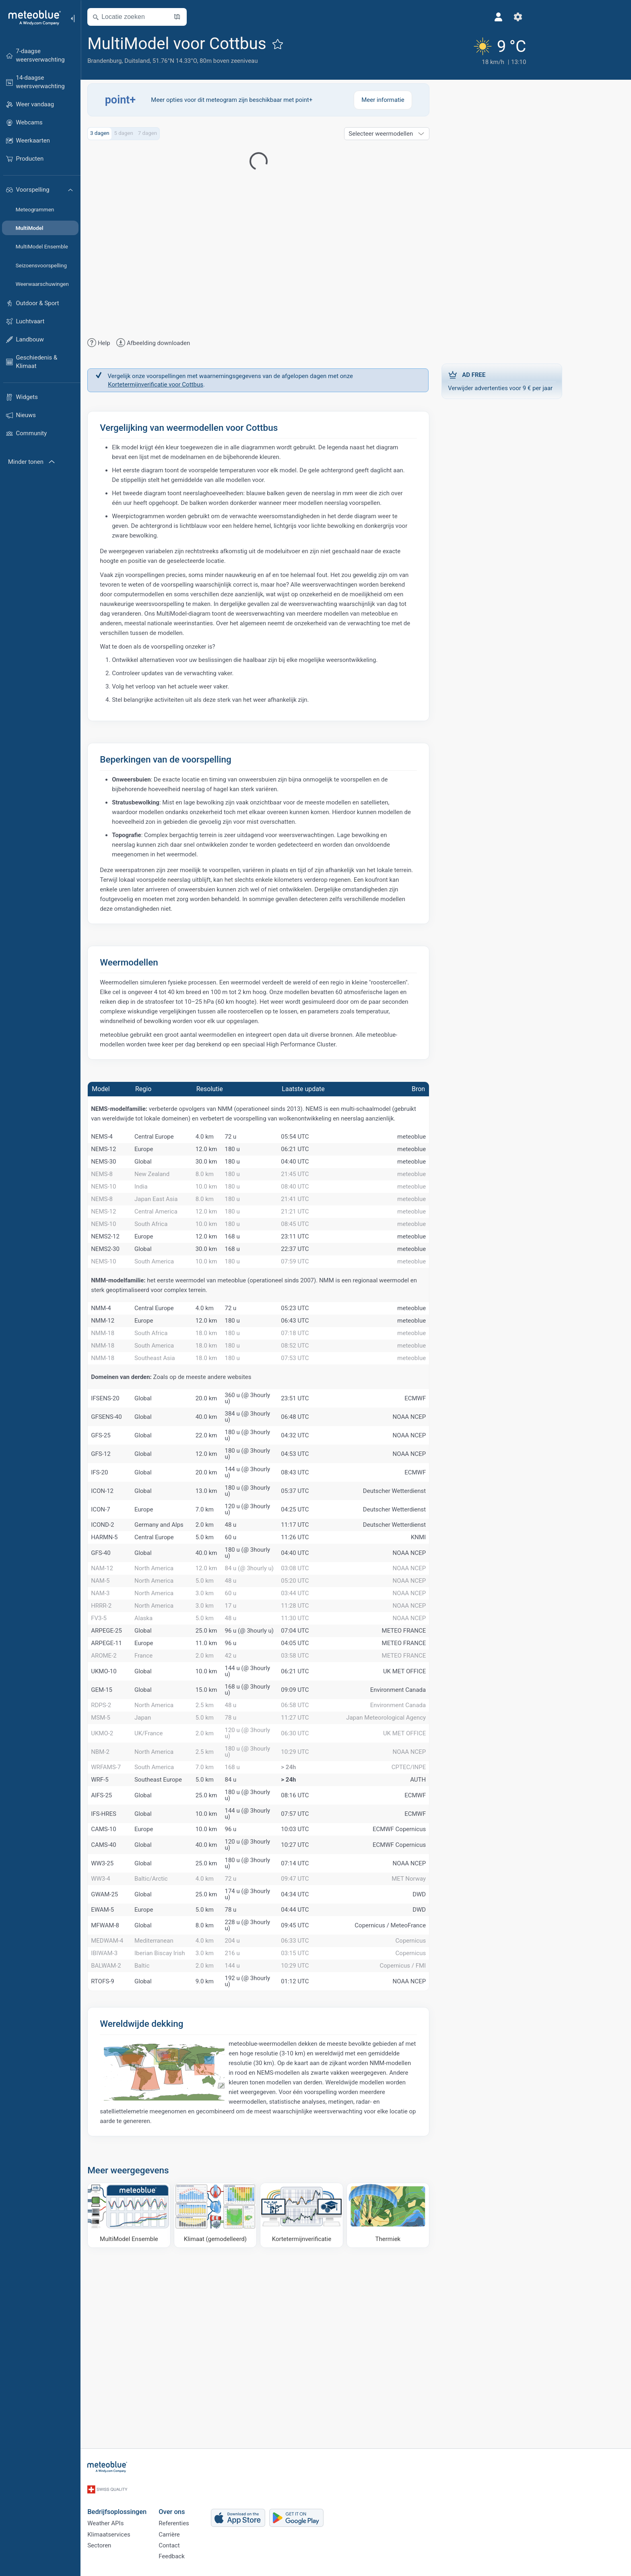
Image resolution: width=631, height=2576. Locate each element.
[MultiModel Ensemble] (160, 2390)
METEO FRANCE (434, 1745)
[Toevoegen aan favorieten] (308, 44)
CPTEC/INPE (440, 1906)
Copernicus (441, 2104)
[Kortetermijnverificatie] (332, 2390)
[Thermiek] (419, 2390)
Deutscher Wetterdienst (425, 1569)
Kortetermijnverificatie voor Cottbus (186, 386)
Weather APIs (136, 2517)
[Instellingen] (449, 16)
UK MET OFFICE (435, 1798)
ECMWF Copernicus (430, 1978)
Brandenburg (135, 60)
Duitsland (168, 60)
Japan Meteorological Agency (417, 1852)
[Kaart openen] (208, 17)
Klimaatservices (139, 2530)
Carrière (200, 2530)
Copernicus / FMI (433, 2138)
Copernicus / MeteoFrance (421, 2086)
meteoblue (442, 1140)
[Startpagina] (31, 17)
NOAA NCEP (440, 1495)
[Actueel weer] (426, 49)
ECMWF (446, 1476)
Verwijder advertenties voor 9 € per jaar (533, 378)
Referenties (205, 2517)
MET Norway (440, 2032)
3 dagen (130, 135)
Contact (200, 2543)
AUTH (449, 1923)
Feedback (203, 2557)
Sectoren (130, 2543)
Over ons (203, 2503)
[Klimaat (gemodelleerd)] (246, 2390)
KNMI (449, 1623)
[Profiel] (430, 16)
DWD (450, 2050)
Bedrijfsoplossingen (147, 2503)
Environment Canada (429, 1816)
